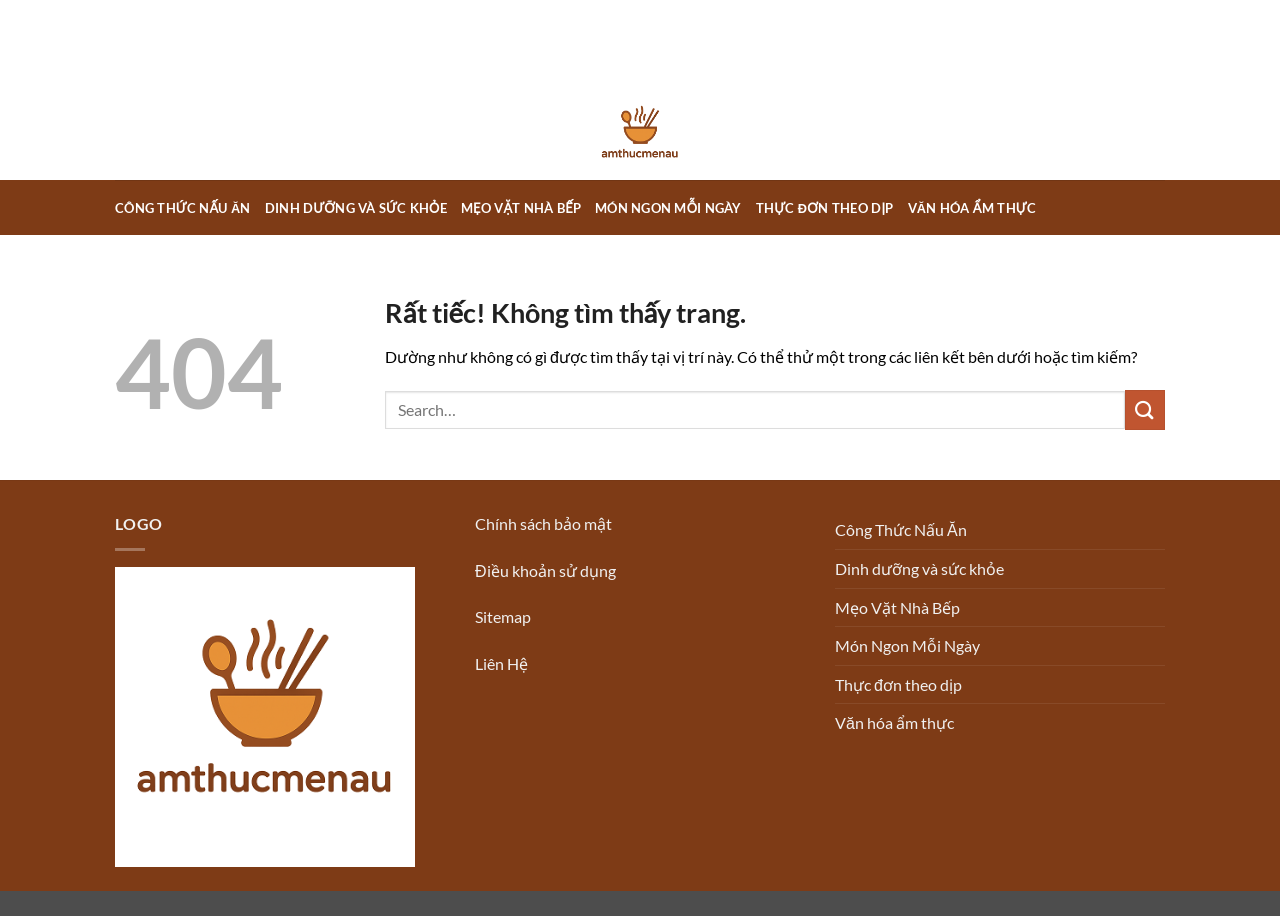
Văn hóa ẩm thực (972, 208)
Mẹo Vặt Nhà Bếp (521, 208)
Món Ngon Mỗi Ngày (668, 208)
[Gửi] (1145, 409)
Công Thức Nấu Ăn (183, 208)
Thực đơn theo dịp (825, 208)
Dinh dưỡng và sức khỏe (356, 208)
